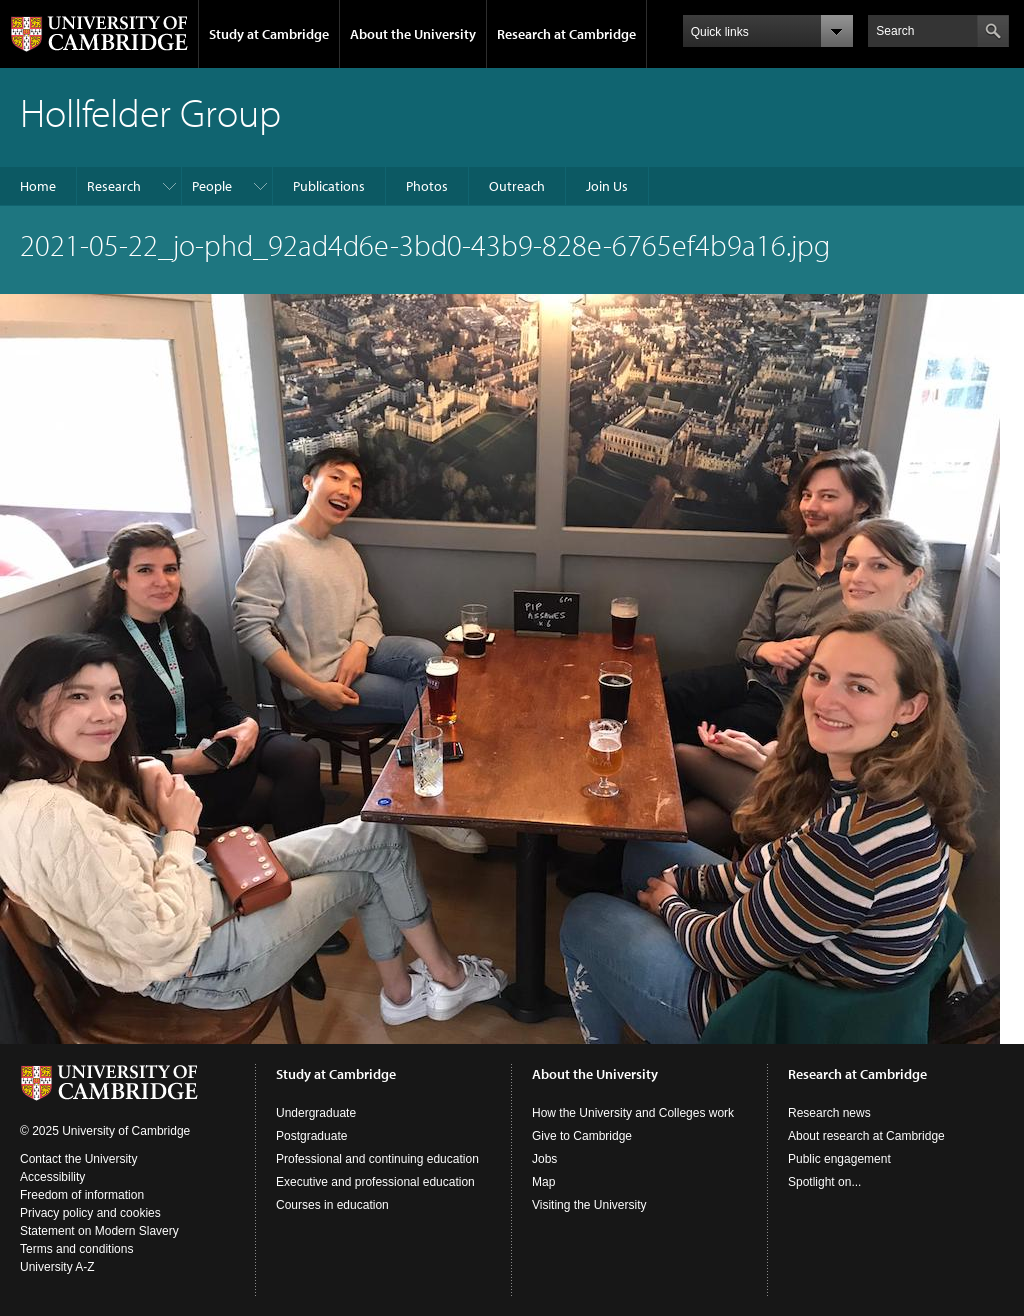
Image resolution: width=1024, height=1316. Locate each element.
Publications (329, 186)
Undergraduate (316, 1113)
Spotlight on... (824, 1182)
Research (114, 186)
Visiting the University (589, 1205)
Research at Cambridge (566, 34)
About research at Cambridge (866, 1136)
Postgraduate (311, 1136)
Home (38, 186)
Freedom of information (82, 1195)
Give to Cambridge (582, 1136)
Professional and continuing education (377, 1159)
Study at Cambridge (269, 34)
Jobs (544, 1159)
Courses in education (332, 1205)
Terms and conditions (76, 1249)
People (212, 186)
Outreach (517, 186)
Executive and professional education (375, 1182)
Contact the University (78, 1159)
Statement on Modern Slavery (99, 1231)
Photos (427, 186)
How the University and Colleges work (633, 1113)
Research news (829, 1113)
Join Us (607, 186)
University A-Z (57, 1267)
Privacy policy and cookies (90, 1213)
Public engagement (839, 1159)
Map (543, 1182)
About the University (413, 34)
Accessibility (52, 1177)
